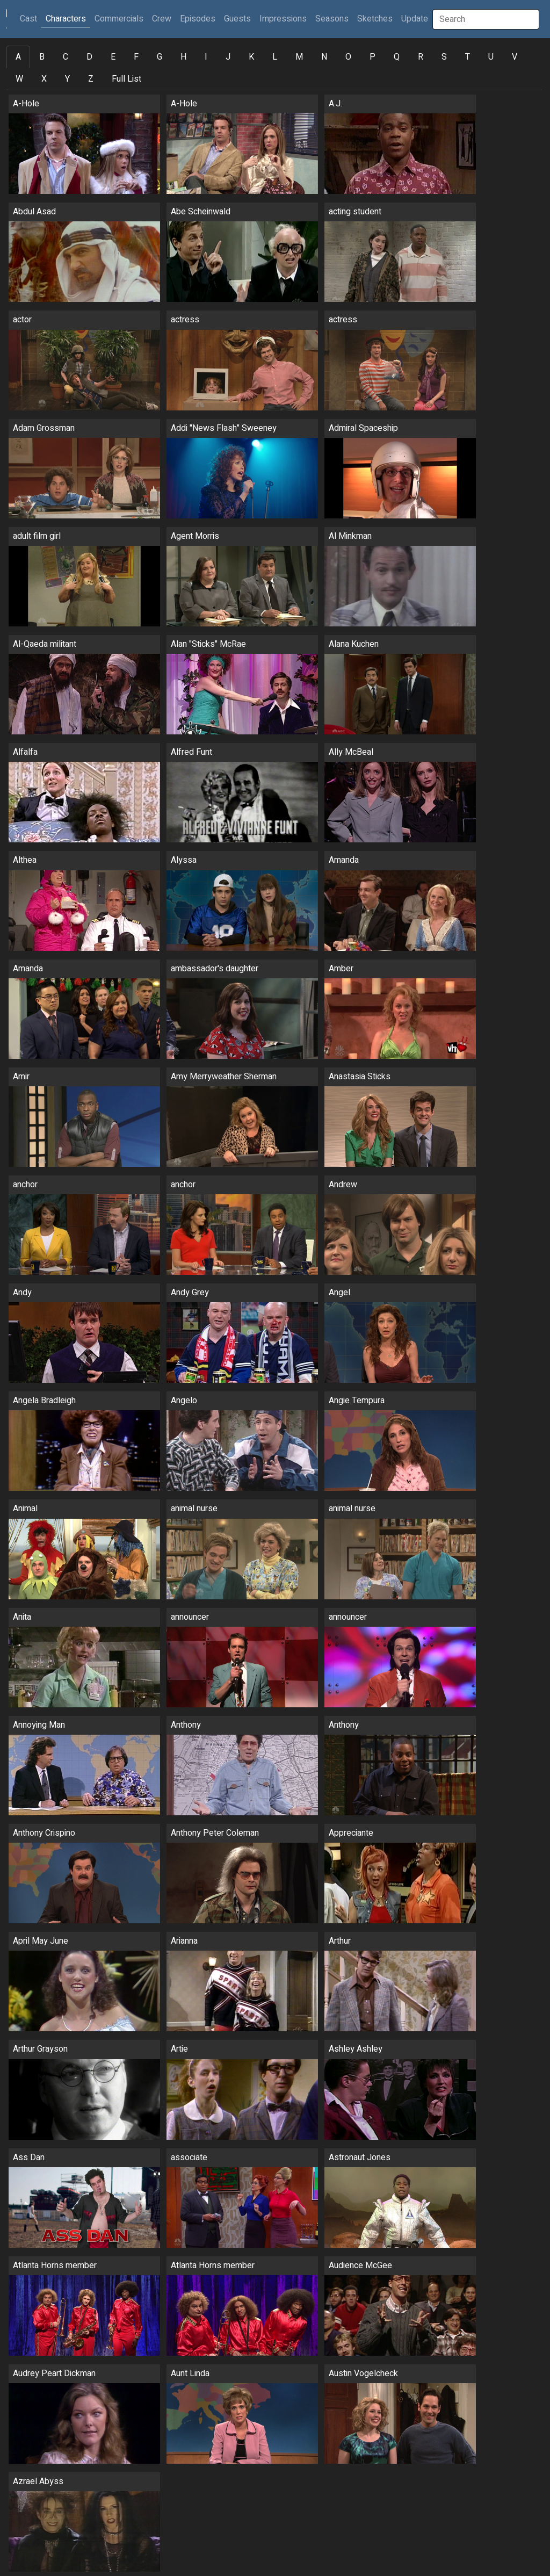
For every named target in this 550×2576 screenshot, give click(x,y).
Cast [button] (30, 18)
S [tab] (444, 56)
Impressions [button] (283, 18)
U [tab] (491, 56)
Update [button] (414, 18)
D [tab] (89, 56)
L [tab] (274, 56)
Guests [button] (237, 18)
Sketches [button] (375, 18)
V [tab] (514, 56)
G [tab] (159, 56)
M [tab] (299, 56)
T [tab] (467, 56)
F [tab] (136, 56)
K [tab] (251, 56)
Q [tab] (397, 56)
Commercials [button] (119, 18)
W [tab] (19, 79)
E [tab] (113, 56)
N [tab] (324, 56)
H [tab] (183, 56)
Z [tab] (90, 79)
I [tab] (206, 56)
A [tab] (18, 56)
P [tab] (372, 56)
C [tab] (65, 56)
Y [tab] (67, 79)
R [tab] (420, 56)
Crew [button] (161, 18)
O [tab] (348, 56)
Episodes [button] (197, 18)
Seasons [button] (332, 18)
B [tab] (42, 56)
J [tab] (228, 56)
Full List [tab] (126, 79)
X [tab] (44, 79)
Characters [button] (66, 18)
